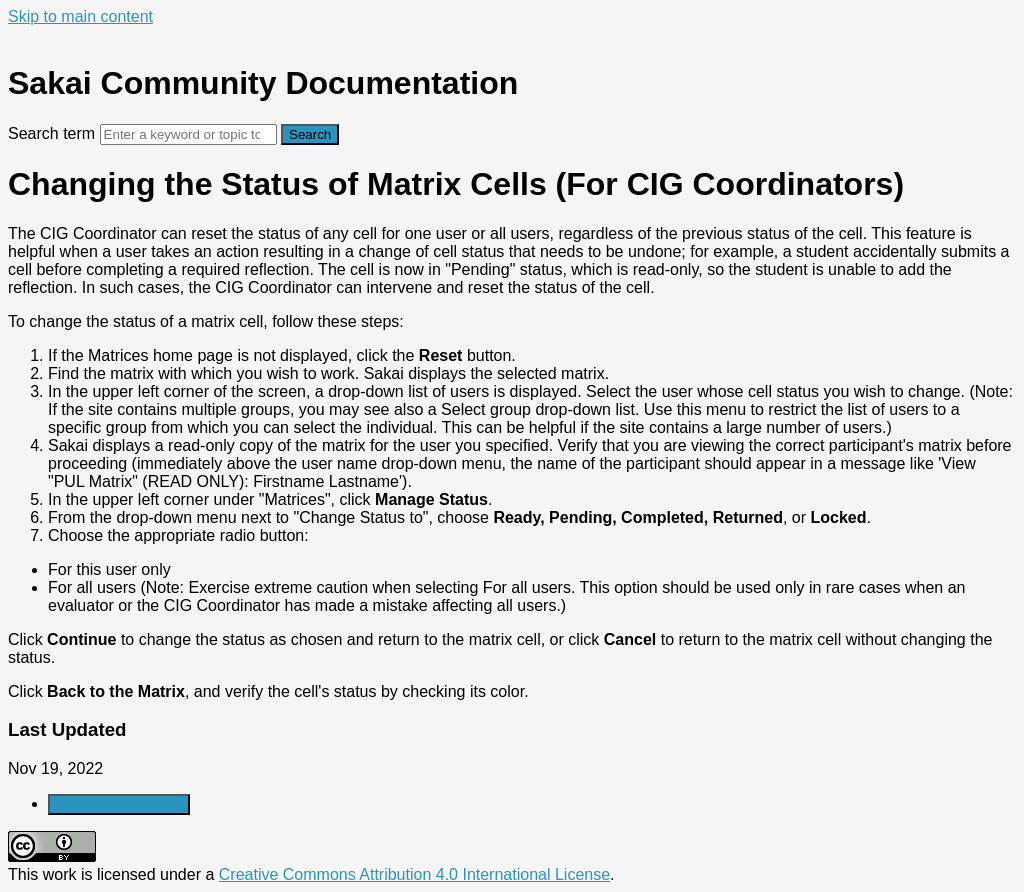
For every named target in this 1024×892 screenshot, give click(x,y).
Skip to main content (80, 16)
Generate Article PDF (119, 804)
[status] (512, 463)
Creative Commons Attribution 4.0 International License (414, 874)
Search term (51, 133)
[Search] (188, 134)
